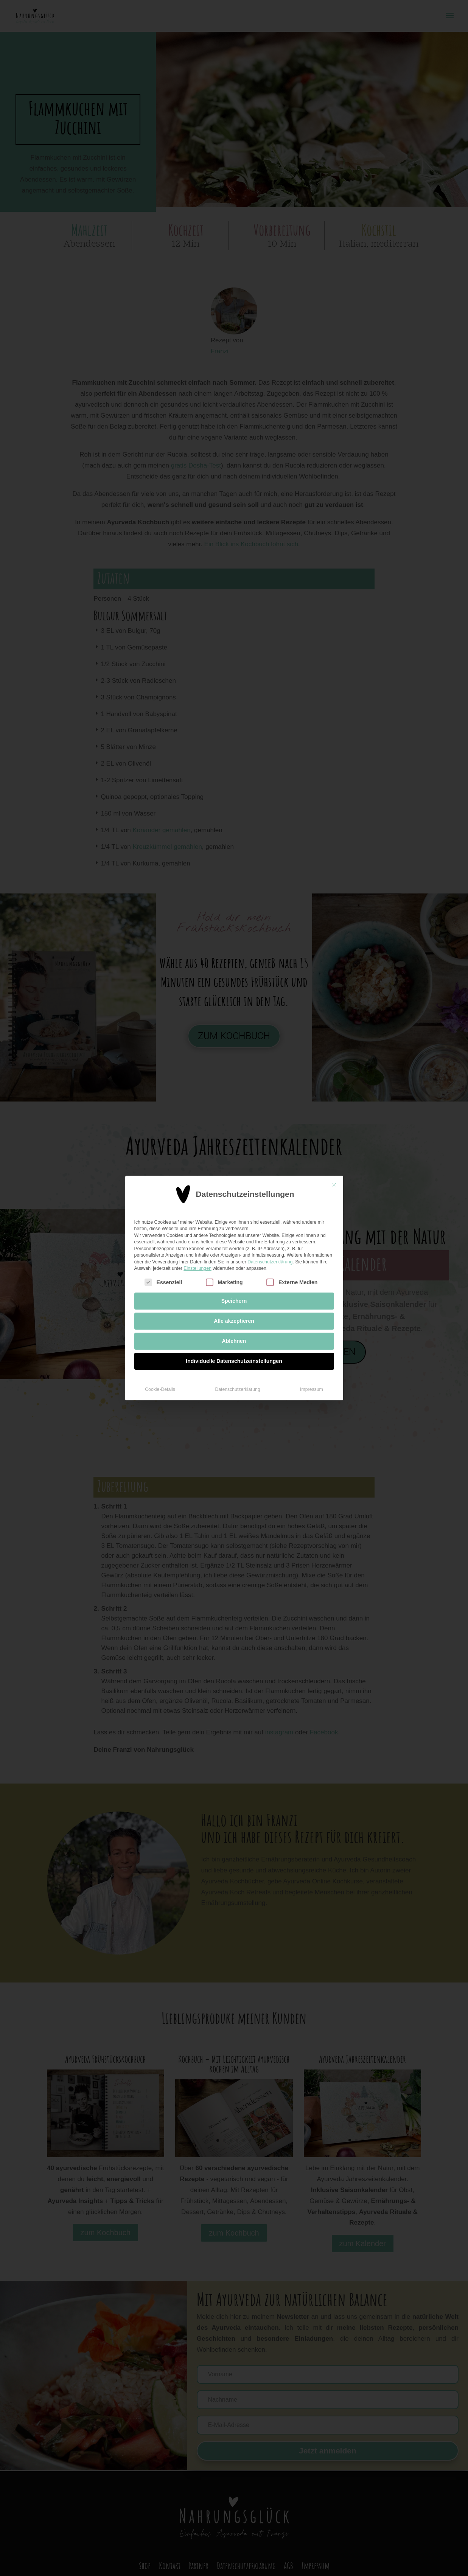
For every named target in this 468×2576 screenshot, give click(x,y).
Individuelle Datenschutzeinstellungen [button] (234, 1304)
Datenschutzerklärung (269, 1205)
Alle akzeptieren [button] (234, 1264)
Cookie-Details (160, 1332)
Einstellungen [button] (197, 1211)
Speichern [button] (234, 1244)
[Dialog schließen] (334, 1128)
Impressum (311, 1332)
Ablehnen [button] (234, 1284)
